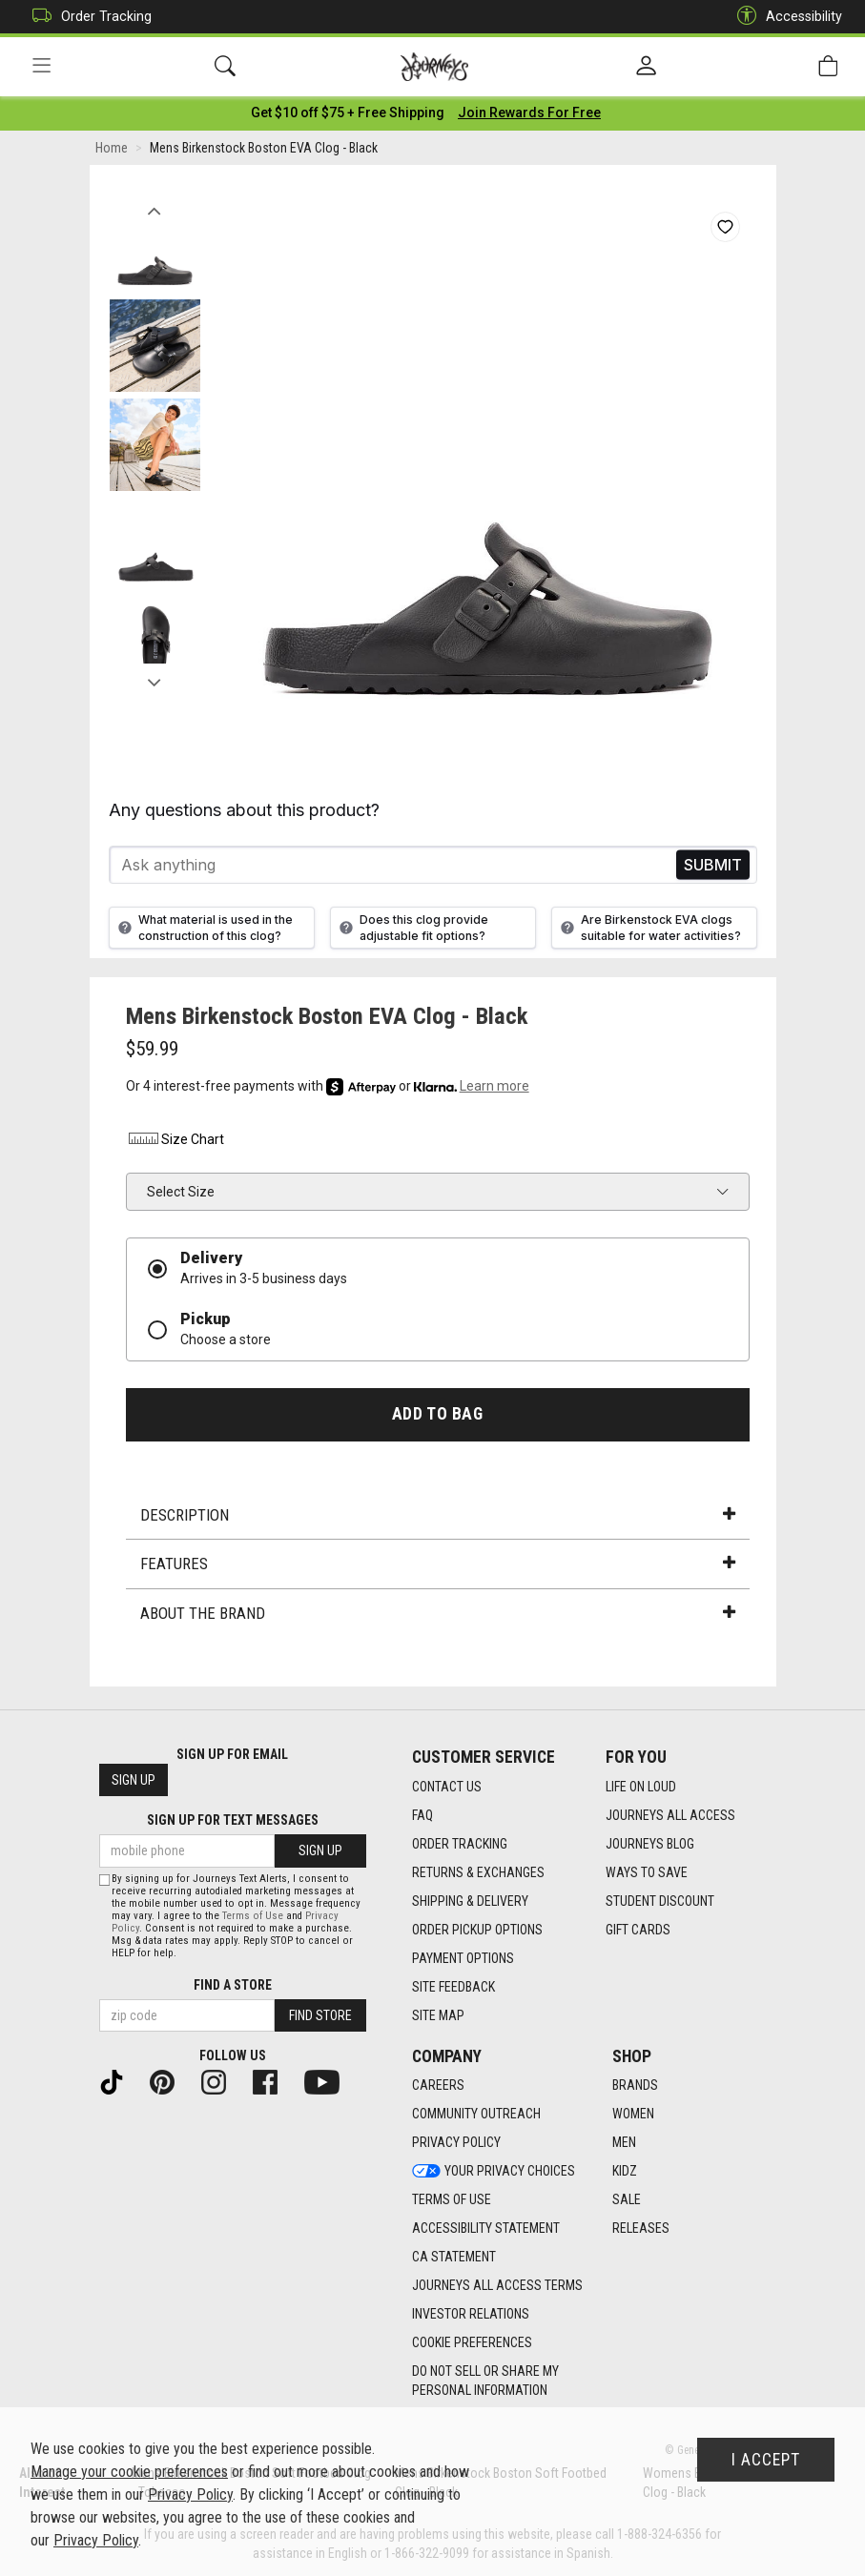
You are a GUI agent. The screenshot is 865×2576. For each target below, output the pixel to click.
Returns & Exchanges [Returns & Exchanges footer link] (478, 1872)
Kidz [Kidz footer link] (624, 2171)
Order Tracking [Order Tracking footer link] (459, 1843)
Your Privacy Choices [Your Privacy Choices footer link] (493, 2171)
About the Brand (437, 1615)
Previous (155, 208)
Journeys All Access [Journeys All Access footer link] (670, 1815)
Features (437, 1566)
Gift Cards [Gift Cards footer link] (638, 1929)
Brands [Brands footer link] (635, 2086)
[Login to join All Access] (347, 114)
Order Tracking (87, 16)
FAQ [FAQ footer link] (422, 1815)
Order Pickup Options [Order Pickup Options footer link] (477, 1929)
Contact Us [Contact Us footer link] (447, 1786)
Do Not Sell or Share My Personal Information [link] (485, 2381)
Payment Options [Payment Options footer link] (463, 1958)
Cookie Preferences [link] (472, 2343)
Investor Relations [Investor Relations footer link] (470, 2314)
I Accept (765, 2459)
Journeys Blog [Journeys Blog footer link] (650, 1843)
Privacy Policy (190, 2494)
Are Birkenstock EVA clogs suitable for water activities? (648, 929)
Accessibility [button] (785, 16)
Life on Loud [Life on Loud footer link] (641, 1786)
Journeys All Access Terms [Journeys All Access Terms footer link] (497, 2286)
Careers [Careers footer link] (438, 2086)
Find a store (233, 1985)
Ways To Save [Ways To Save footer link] (647, 1872)
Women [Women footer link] (633, 2114)
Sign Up (133, 1781)
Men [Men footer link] (624, 2143)
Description (437, 1516)
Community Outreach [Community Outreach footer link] (476, 2114)
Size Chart (175, 1142)
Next (155, 679)
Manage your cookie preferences (129, 2472)
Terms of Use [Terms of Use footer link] (451, 2200)
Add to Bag (437, 1415)
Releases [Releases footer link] (640, 2229)
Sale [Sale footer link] (626, 2200)
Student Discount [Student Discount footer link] (660, 1901)
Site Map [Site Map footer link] (438, 2015)
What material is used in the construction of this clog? (203, 929)
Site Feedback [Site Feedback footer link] (453, 1986)
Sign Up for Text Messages (233, 1821)
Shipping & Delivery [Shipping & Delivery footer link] (470, 1901)
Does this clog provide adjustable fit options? (411, 929)
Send (713, 867)
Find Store (320, 2015)
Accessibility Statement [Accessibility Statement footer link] (486, 2229)
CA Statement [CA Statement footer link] (454, 2257)
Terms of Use (252, 1916)
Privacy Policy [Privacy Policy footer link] (456, 2143)
